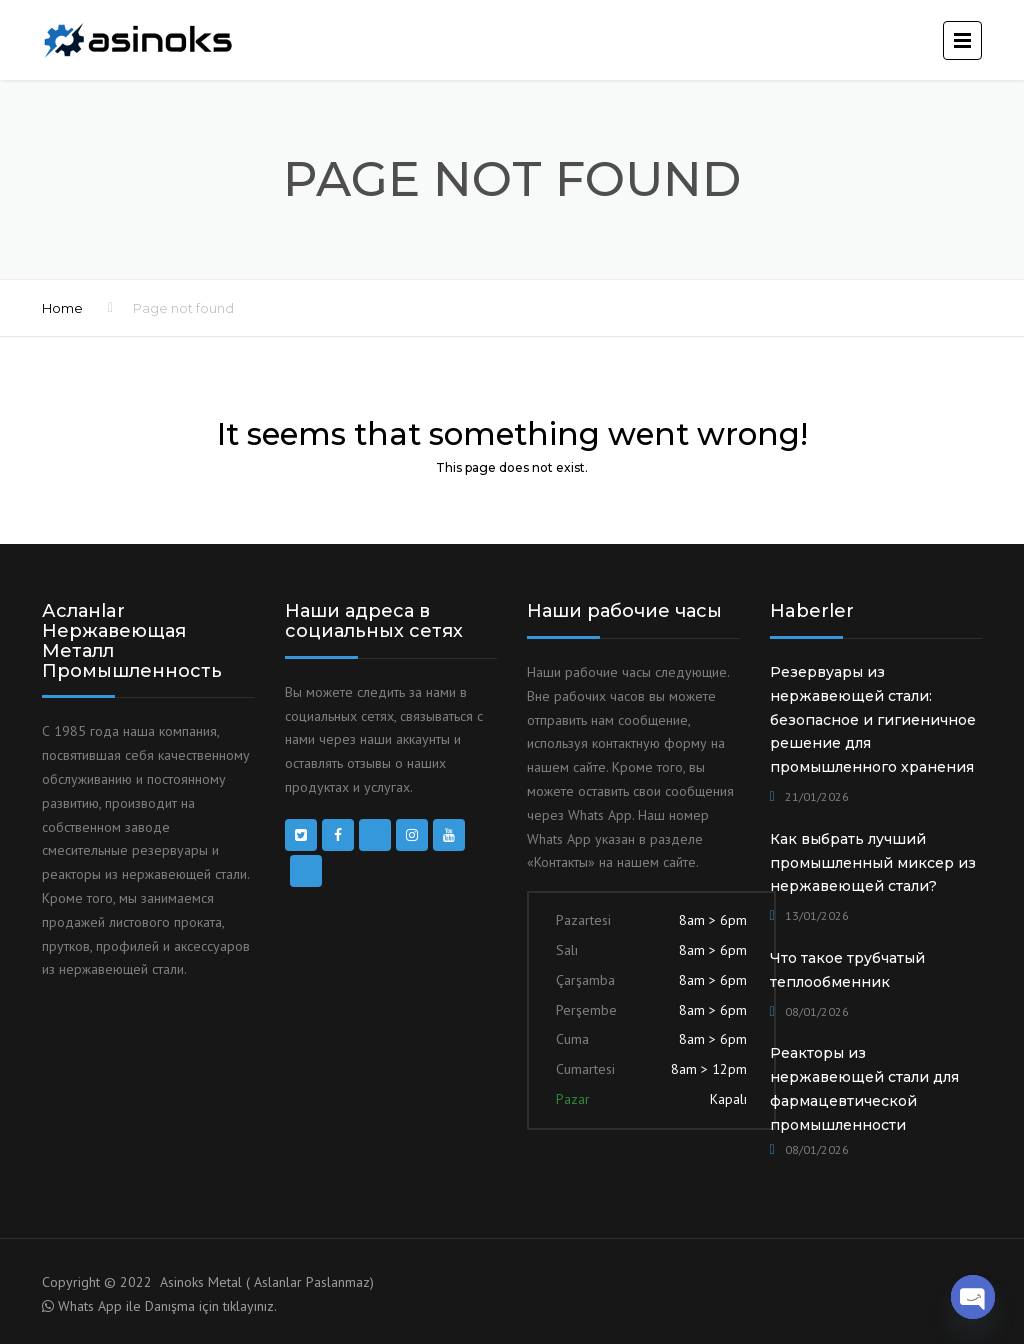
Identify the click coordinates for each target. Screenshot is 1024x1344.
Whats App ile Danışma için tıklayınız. (167, 1306)
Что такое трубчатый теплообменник (847, 970)
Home (62, 308)
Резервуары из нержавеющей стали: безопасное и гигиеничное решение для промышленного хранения (873, 719)
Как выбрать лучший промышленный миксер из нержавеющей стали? (873, 863)
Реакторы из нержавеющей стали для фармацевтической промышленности (864, 1088)
